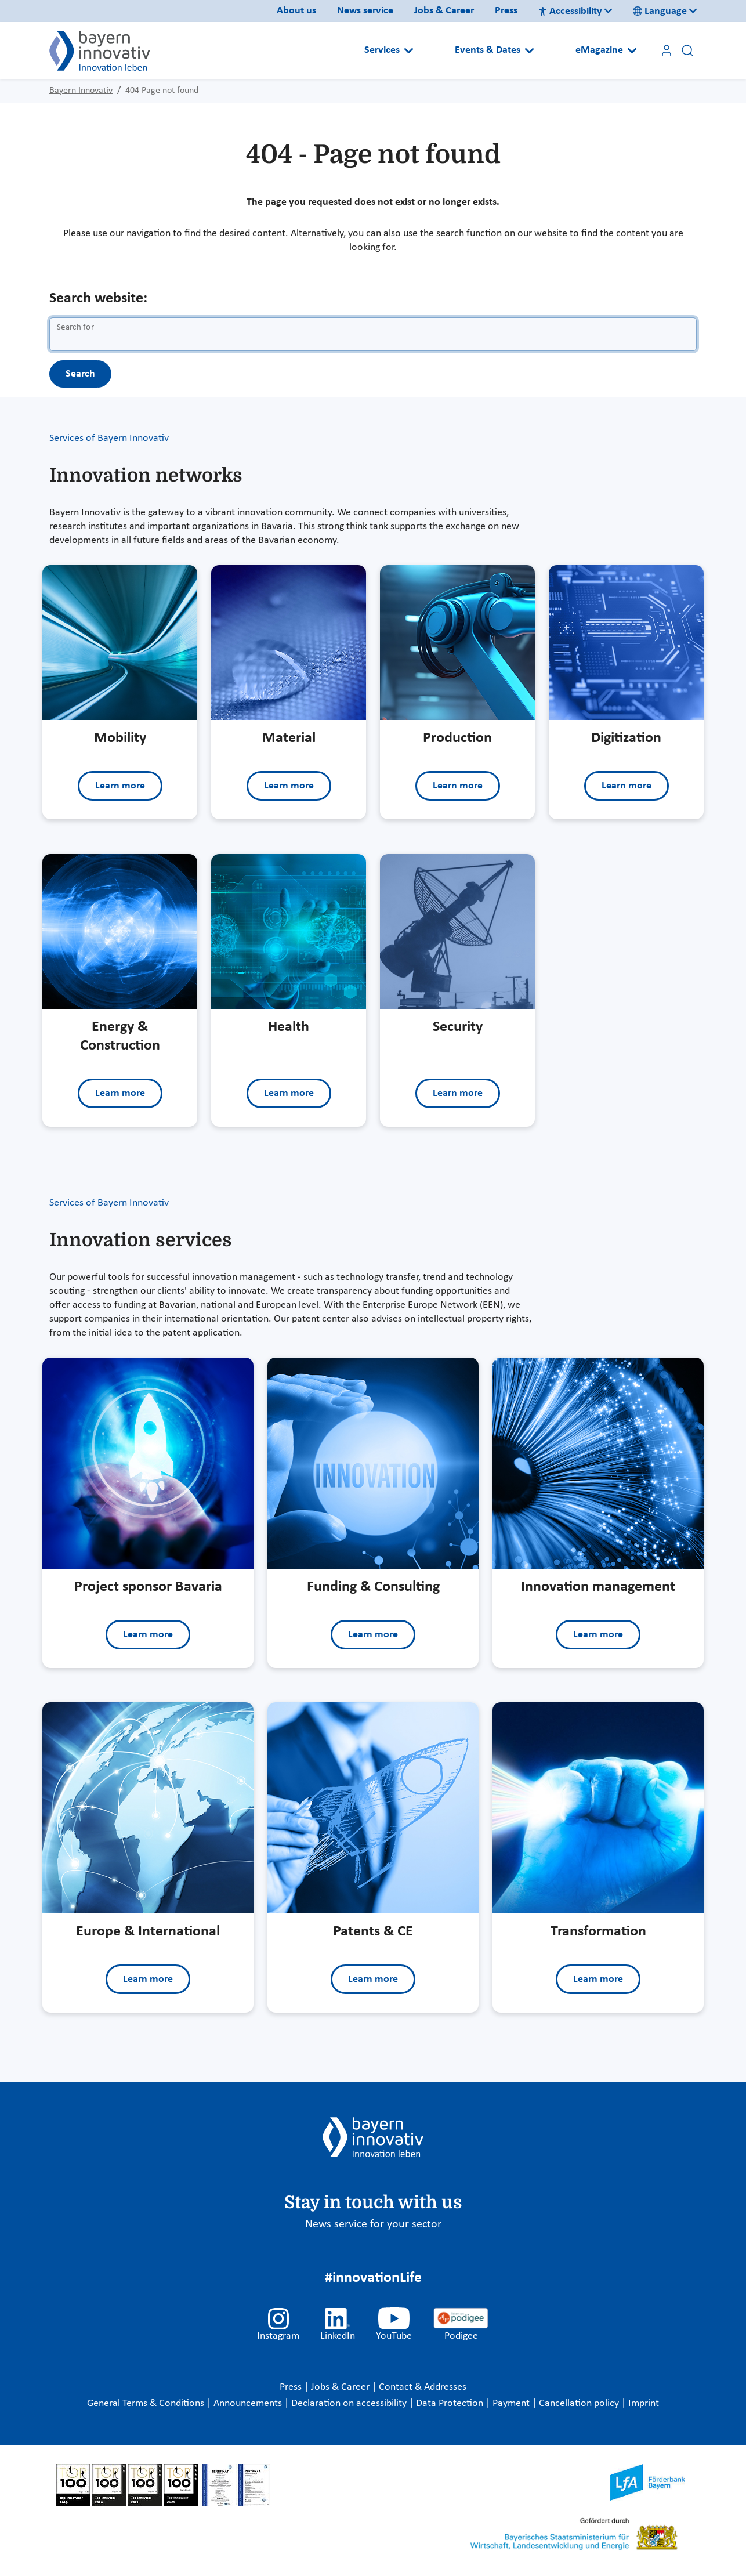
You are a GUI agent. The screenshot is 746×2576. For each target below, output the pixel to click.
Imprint (643, 2403)
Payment (512, 2403)
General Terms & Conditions (147, 2403)
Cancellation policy (580, 2403)
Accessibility (570, 11)
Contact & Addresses (422, 2387)
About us (296, 10)
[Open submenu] (408, 50)
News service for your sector (373, 2224)
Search (80, 373)
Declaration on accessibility (350, 2403)
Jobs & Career (444, 10)
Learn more (120, 785)
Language (660, 11)
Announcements (248, 2403)
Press (506, 10)
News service (365, 10)
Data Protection (451, 2403)
